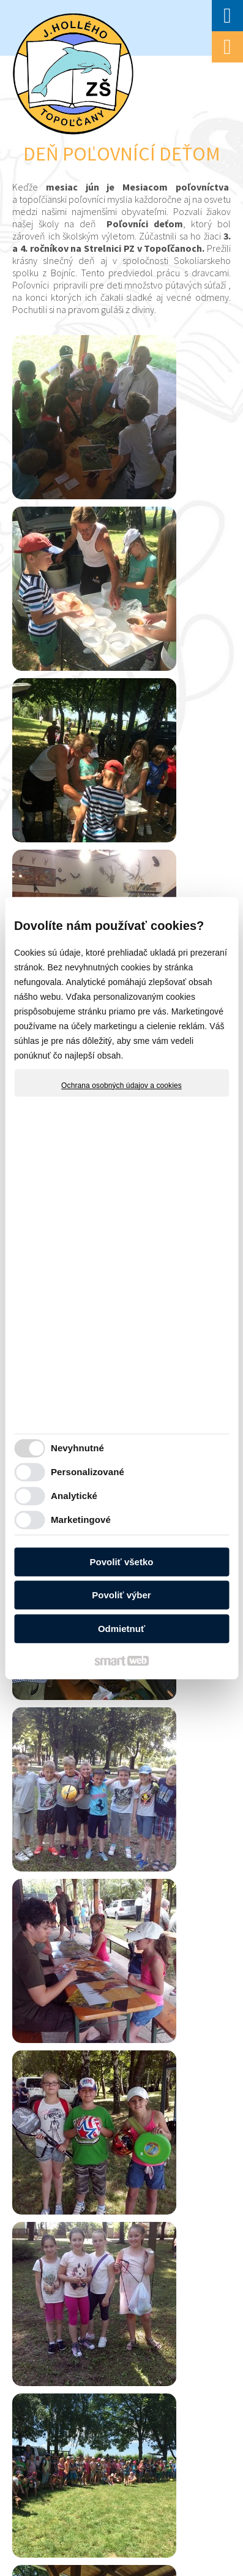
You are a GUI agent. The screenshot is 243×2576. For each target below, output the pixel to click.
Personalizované (87, 1472)
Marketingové (81, 1519)
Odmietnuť (121, 1628)
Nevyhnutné (77, 1448)
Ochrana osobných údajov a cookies (121, 1085)
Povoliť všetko (122, 1562)
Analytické (74, 1495)
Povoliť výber (121, 1595)
